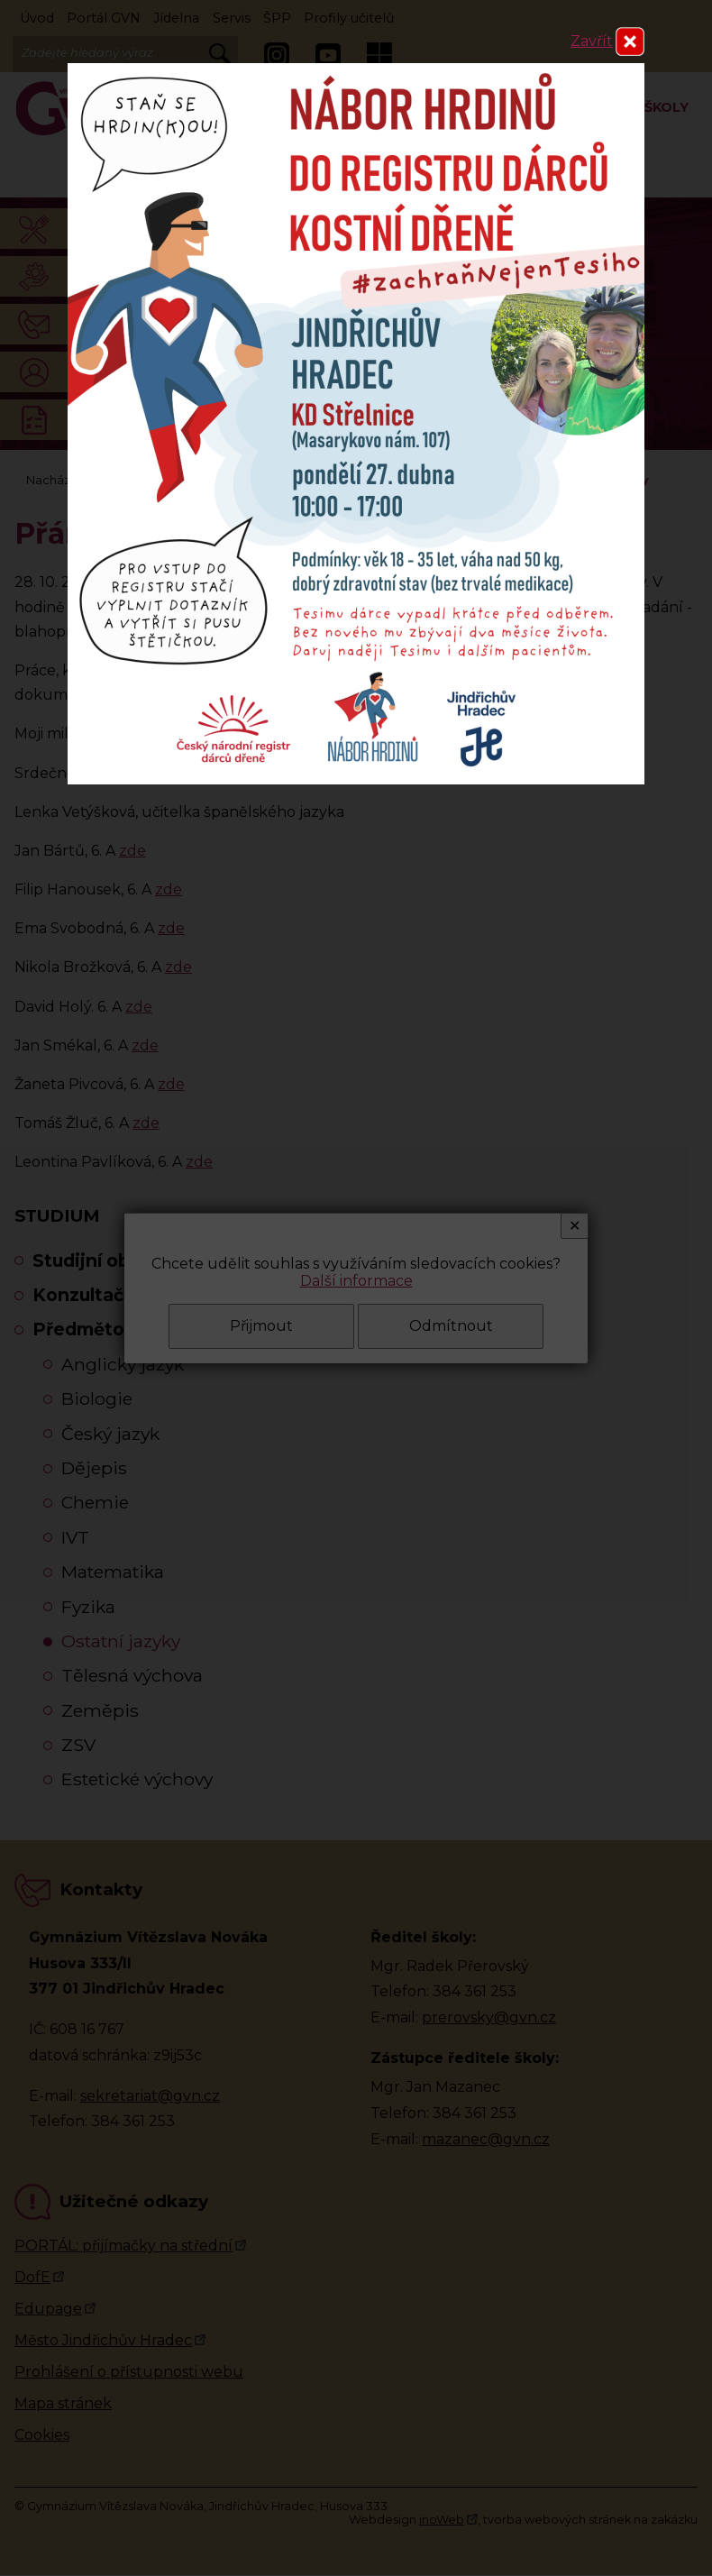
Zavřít (592, 41)
